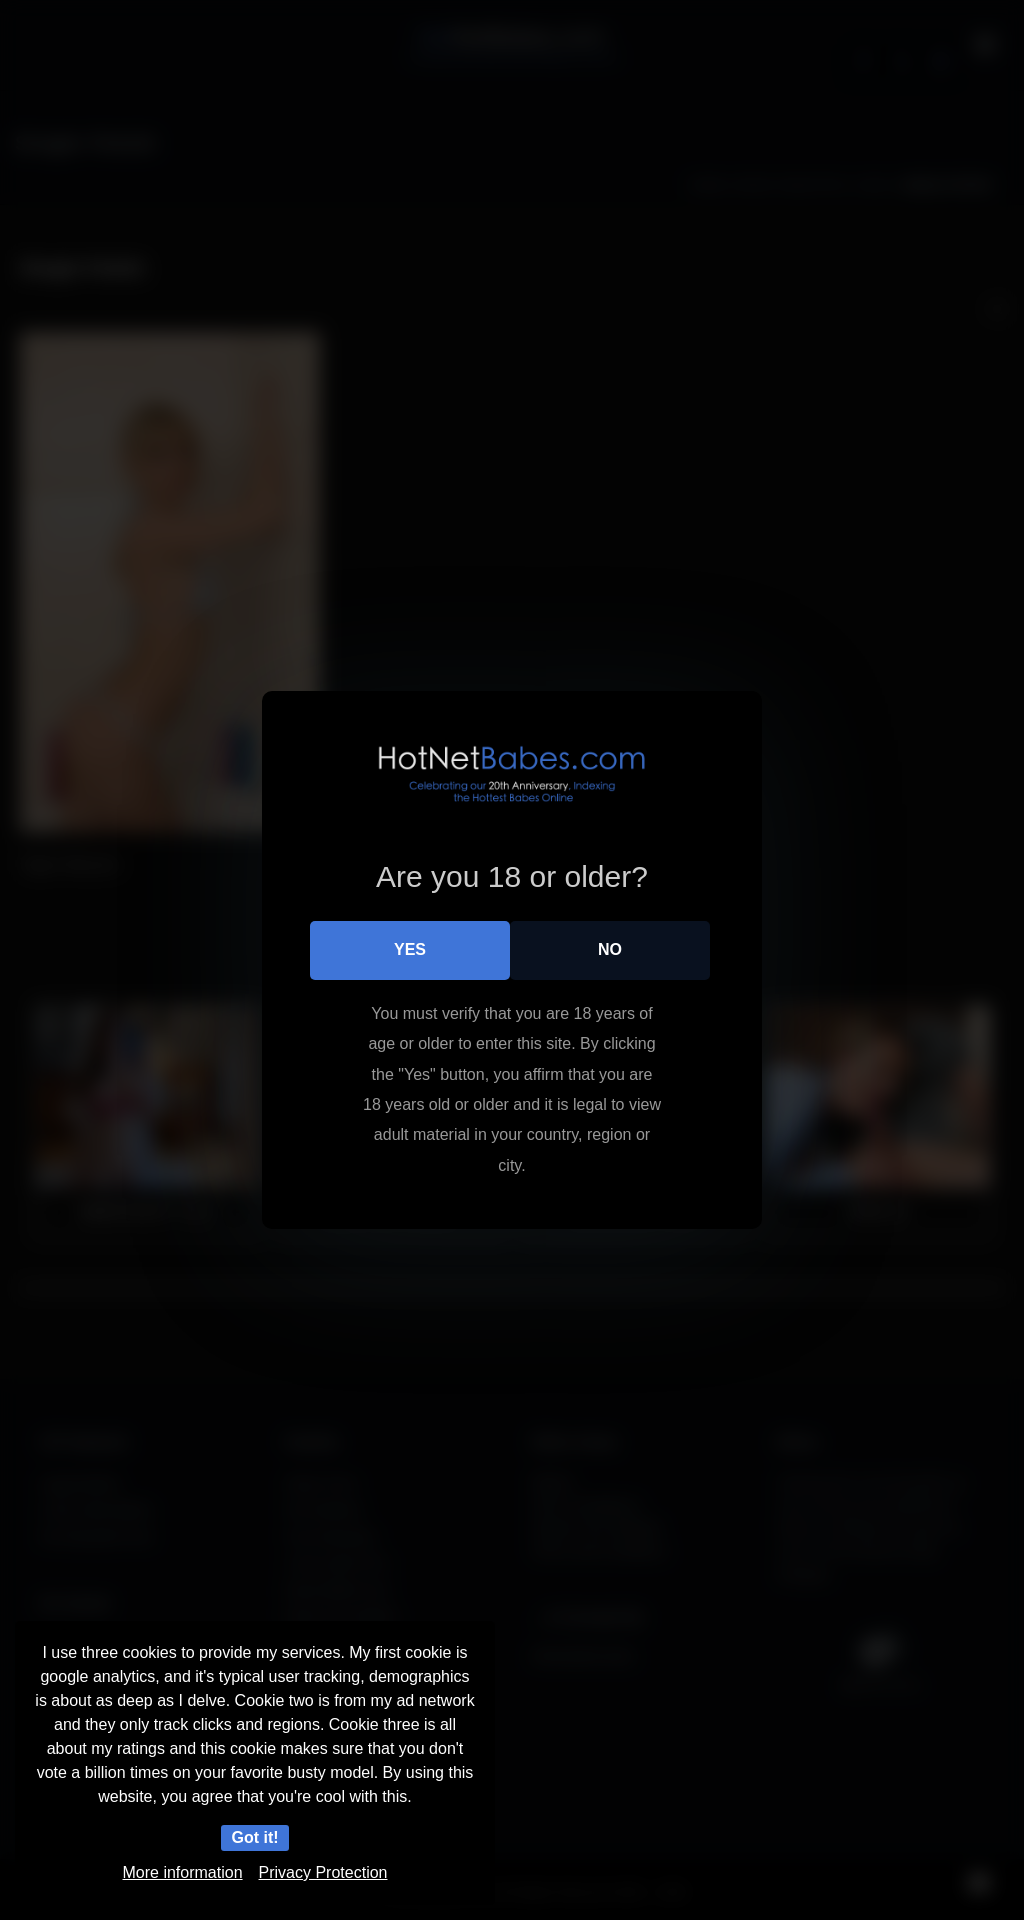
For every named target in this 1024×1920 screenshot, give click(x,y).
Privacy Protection (323, 1872)
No (610, 949)
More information (183, 1872)
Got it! (254, 1837)
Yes (410, 949)
